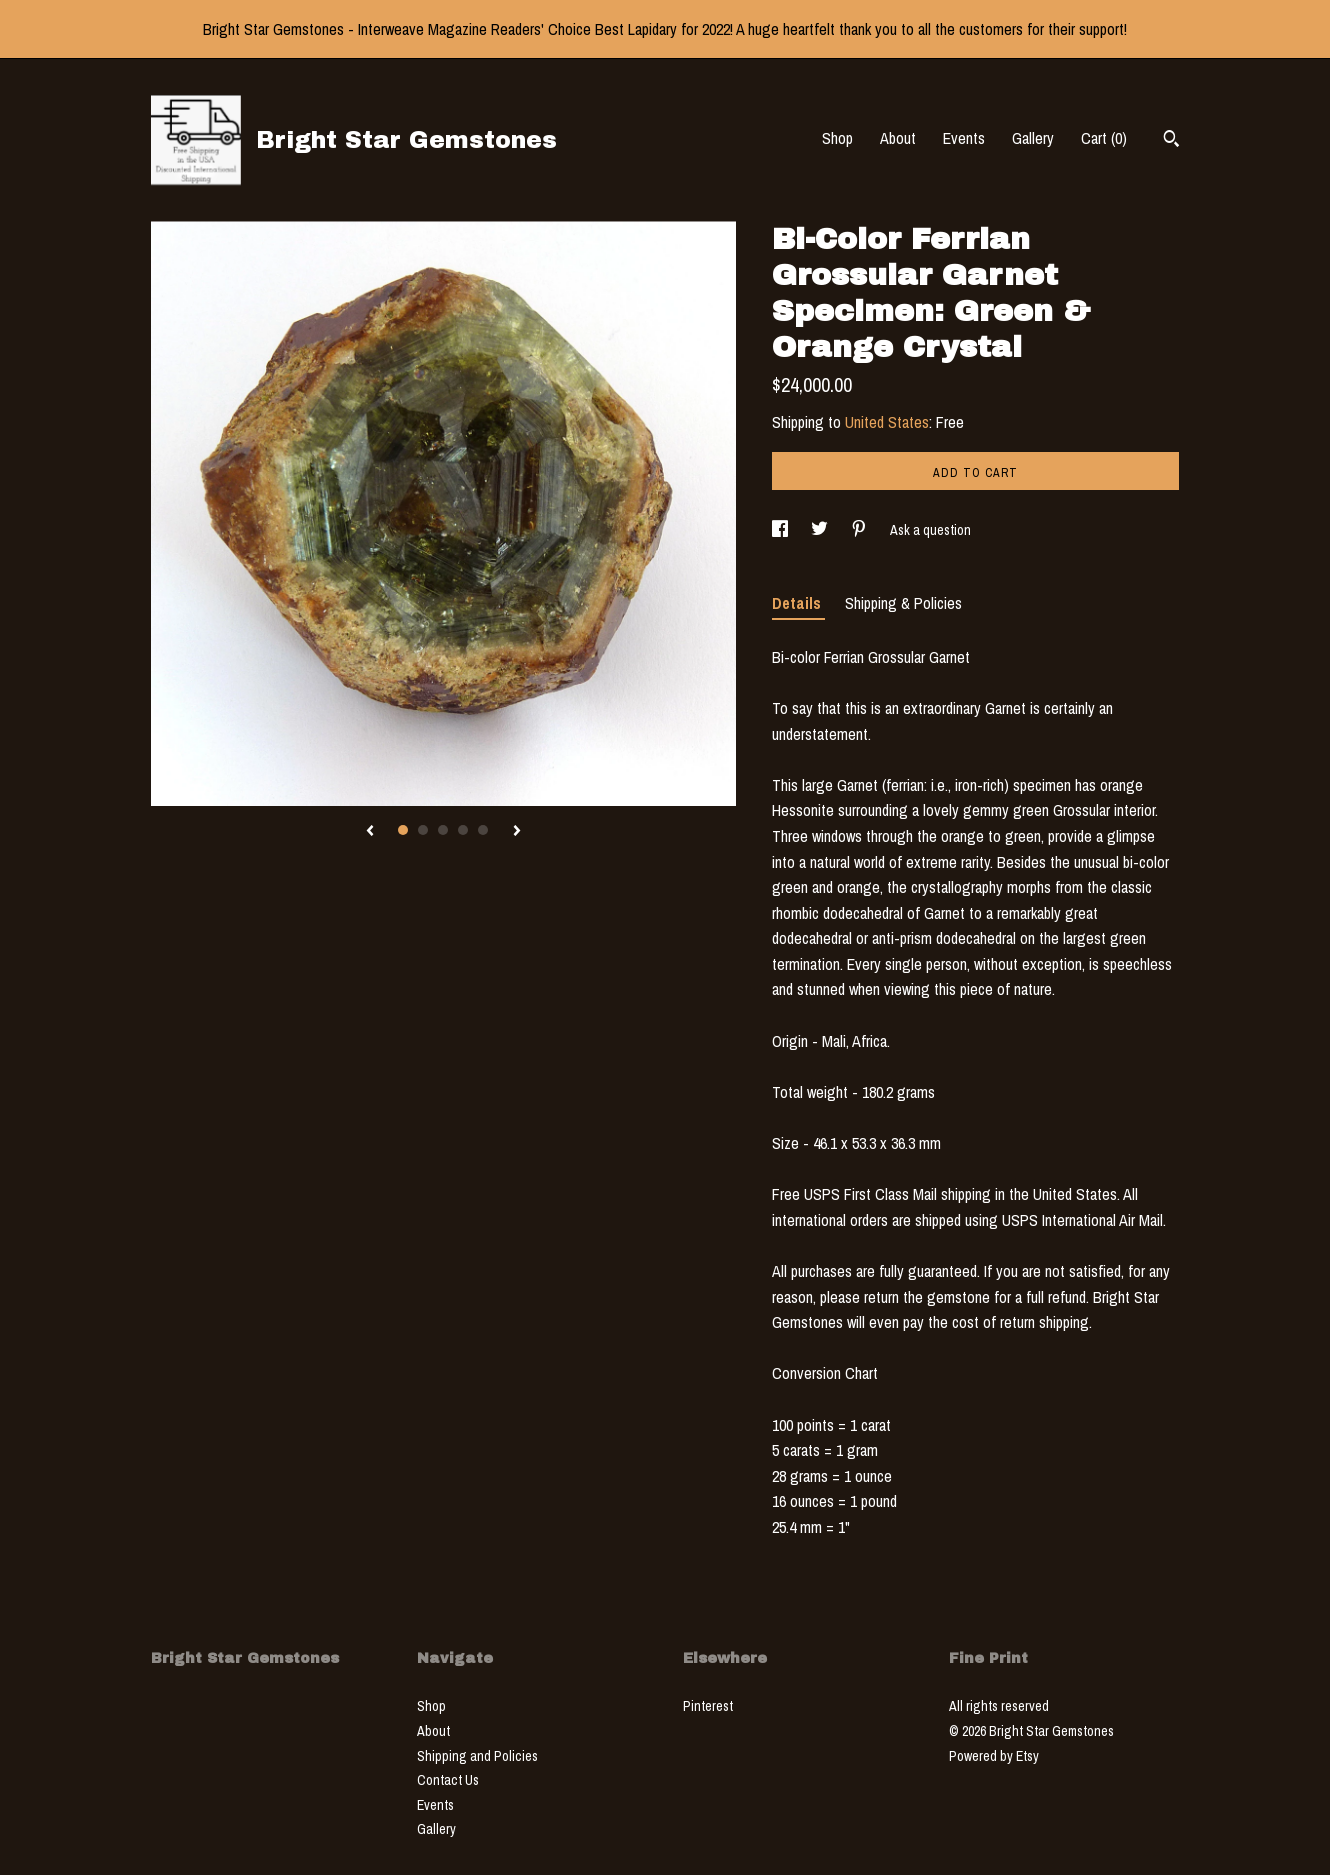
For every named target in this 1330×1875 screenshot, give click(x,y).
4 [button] (463, 830)
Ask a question (930, 530)
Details (798, 603)
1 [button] (403, 830)
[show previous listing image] (370, 832)
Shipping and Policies (477, 1756)
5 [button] (483, 830)
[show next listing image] (517, 832)
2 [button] (423, 830)
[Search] (1171, 141)
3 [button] (443, 830)
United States (887, 422)
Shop (837, 138)
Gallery (1033, 138)
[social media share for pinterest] (860, 530)
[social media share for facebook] (781, 530)
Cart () (1104, 138)
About (898, 138)
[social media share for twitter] (821, 530)
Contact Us (448, 1780)
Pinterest (708, 1706)
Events (964, 138)
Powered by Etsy (994, 1756)
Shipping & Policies (903, 603)
